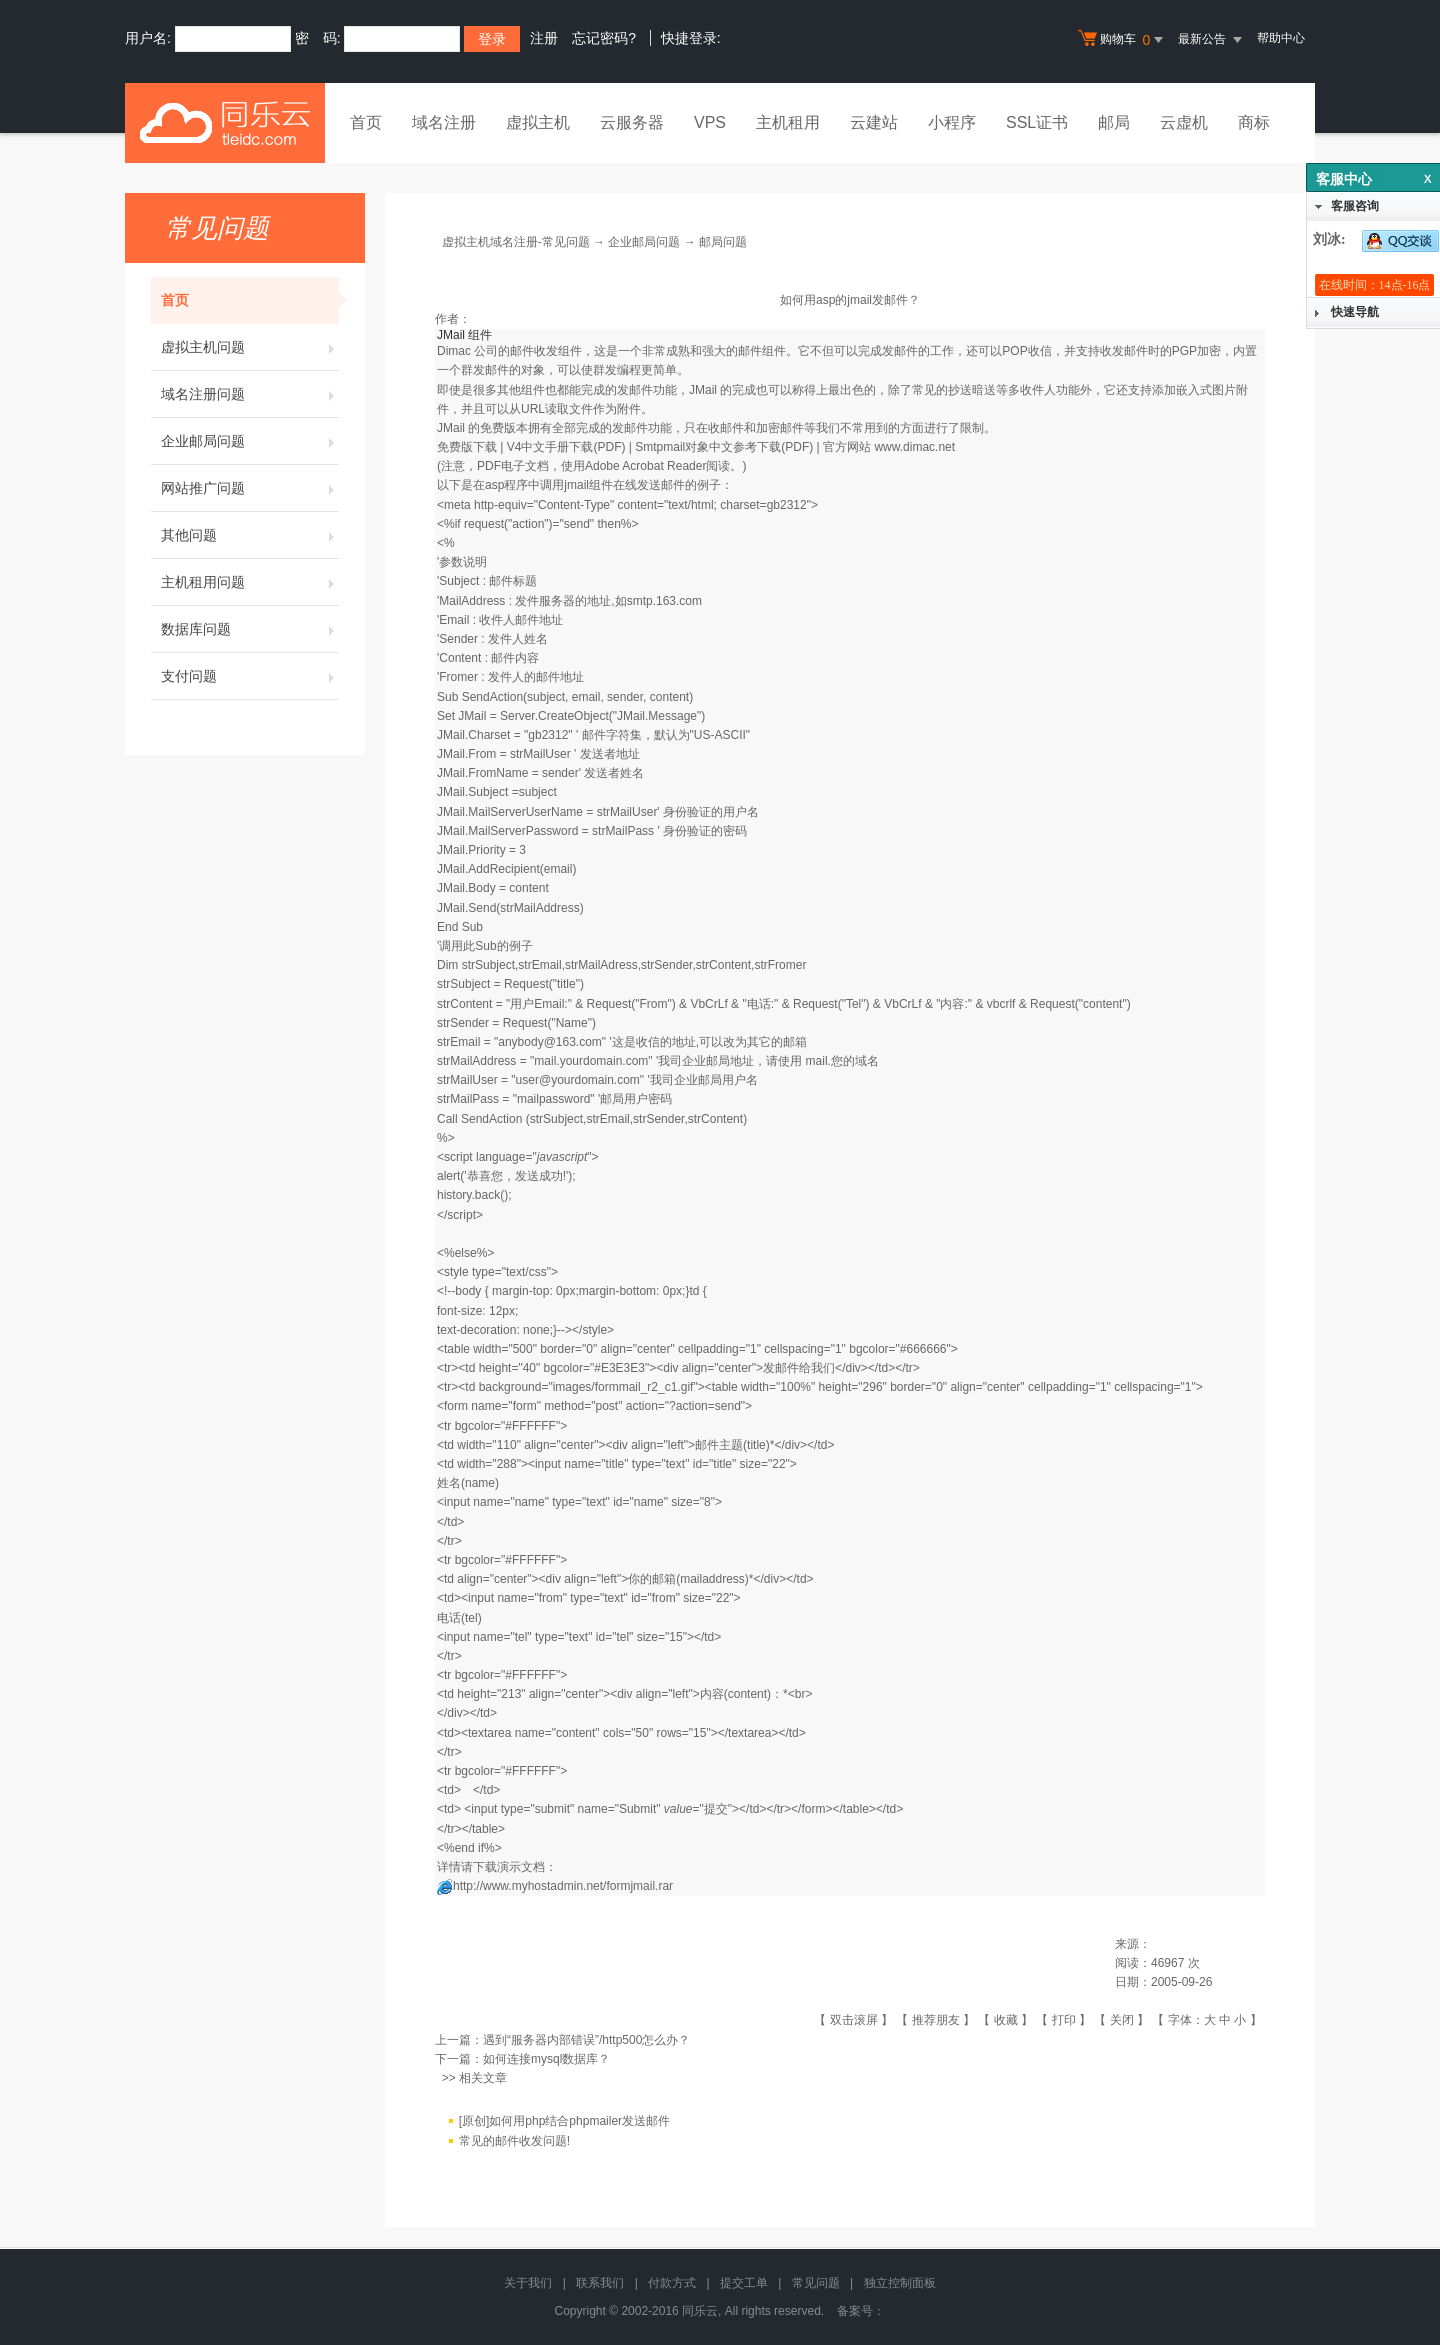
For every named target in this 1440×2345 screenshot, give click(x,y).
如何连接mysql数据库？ (546, 2059)
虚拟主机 (538, 122)
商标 (1254, 122)
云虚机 (1184, 122)
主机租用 (788, 122)
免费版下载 (467, 447)
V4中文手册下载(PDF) (566, 447)
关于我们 (528, 2283)
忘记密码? (604, 38)
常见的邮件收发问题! (514, 2142)
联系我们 (600, 2283)
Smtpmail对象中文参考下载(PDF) (724, 447)
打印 (1064, 2020)
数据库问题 (250, 629)
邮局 (1114, 122)
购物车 (1123, 40)
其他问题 (250, 535)
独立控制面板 (900, 2283)
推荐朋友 (936, 2020)
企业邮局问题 (250, 441)
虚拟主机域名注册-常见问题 (516, 242)
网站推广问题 (250, 488)
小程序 (952, 122)
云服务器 (632, 122)
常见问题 (816, 2283)
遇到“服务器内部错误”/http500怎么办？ (586, 2040)
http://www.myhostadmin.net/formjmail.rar (563, 1886)
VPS (710, 122)
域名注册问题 (250, 394)
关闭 (1122, 2020)
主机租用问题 (250, 582)
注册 (544, 38)
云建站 (874, 122)
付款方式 (672, 2283)
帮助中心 (1281, 38)
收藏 (1006, 2020)
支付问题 (250, 676)
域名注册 (444, 122)
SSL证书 (1037, 122)
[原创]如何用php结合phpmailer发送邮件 (564, 2122)
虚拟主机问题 (250, 347)
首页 (366, 122)
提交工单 (744, 2283)
